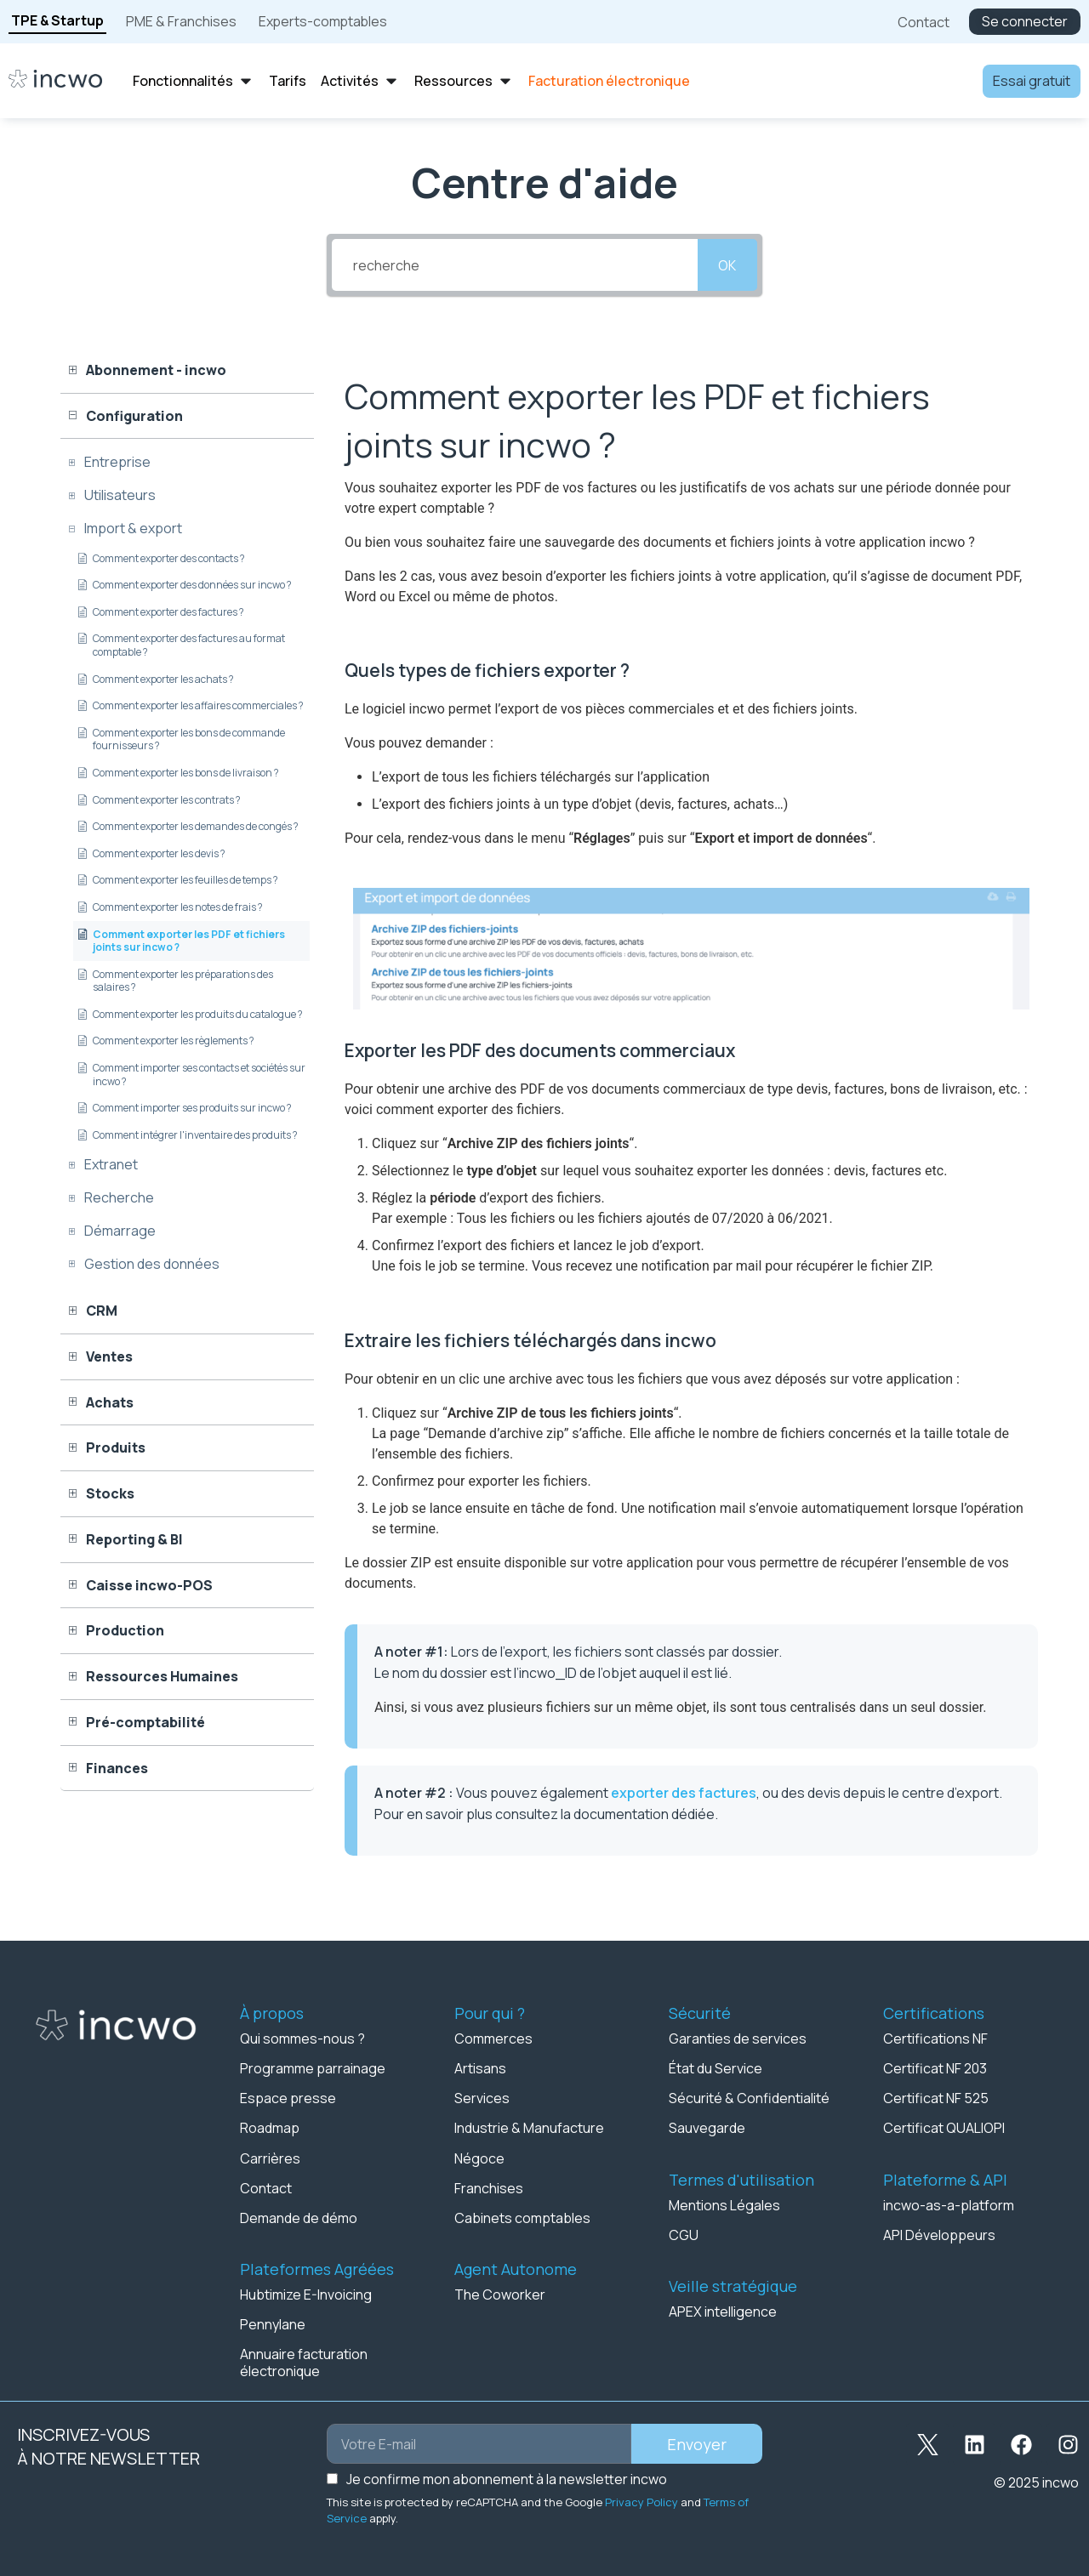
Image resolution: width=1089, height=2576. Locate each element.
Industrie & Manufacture (529, 2127)
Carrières (270, 2157)
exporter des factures (683, 1792)
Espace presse (288, 2098)
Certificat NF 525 (936, 2098)
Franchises (488, 2187)
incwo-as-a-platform (948, 2204)
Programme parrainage (312, 2068)
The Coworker (499, 2293)
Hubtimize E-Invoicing (306, 2293)
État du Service (715, 2068)
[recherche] (514, 265)
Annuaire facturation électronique (304, 2362)
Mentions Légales (724, 2204)
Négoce (479, 2157)
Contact (266, 2187)
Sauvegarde (707, 2127)
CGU (683, 2234)
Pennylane (272, 2323)
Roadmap (269, 2127)
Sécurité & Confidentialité (749, 2098)
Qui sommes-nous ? (302, 2038)
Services (482, 2098)
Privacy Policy (641, 2501)
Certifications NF (935, 2038)
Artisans (480, 2068)
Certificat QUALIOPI (944, 2127)
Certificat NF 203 (935, 2068)
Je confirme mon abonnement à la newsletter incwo (506, 2478)
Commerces (493, 2038)
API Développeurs (939, 2234)
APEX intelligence (723, 2310)
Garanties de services (738, 2038)
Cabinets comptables (522, 2217)
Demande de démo (298, 2217)
